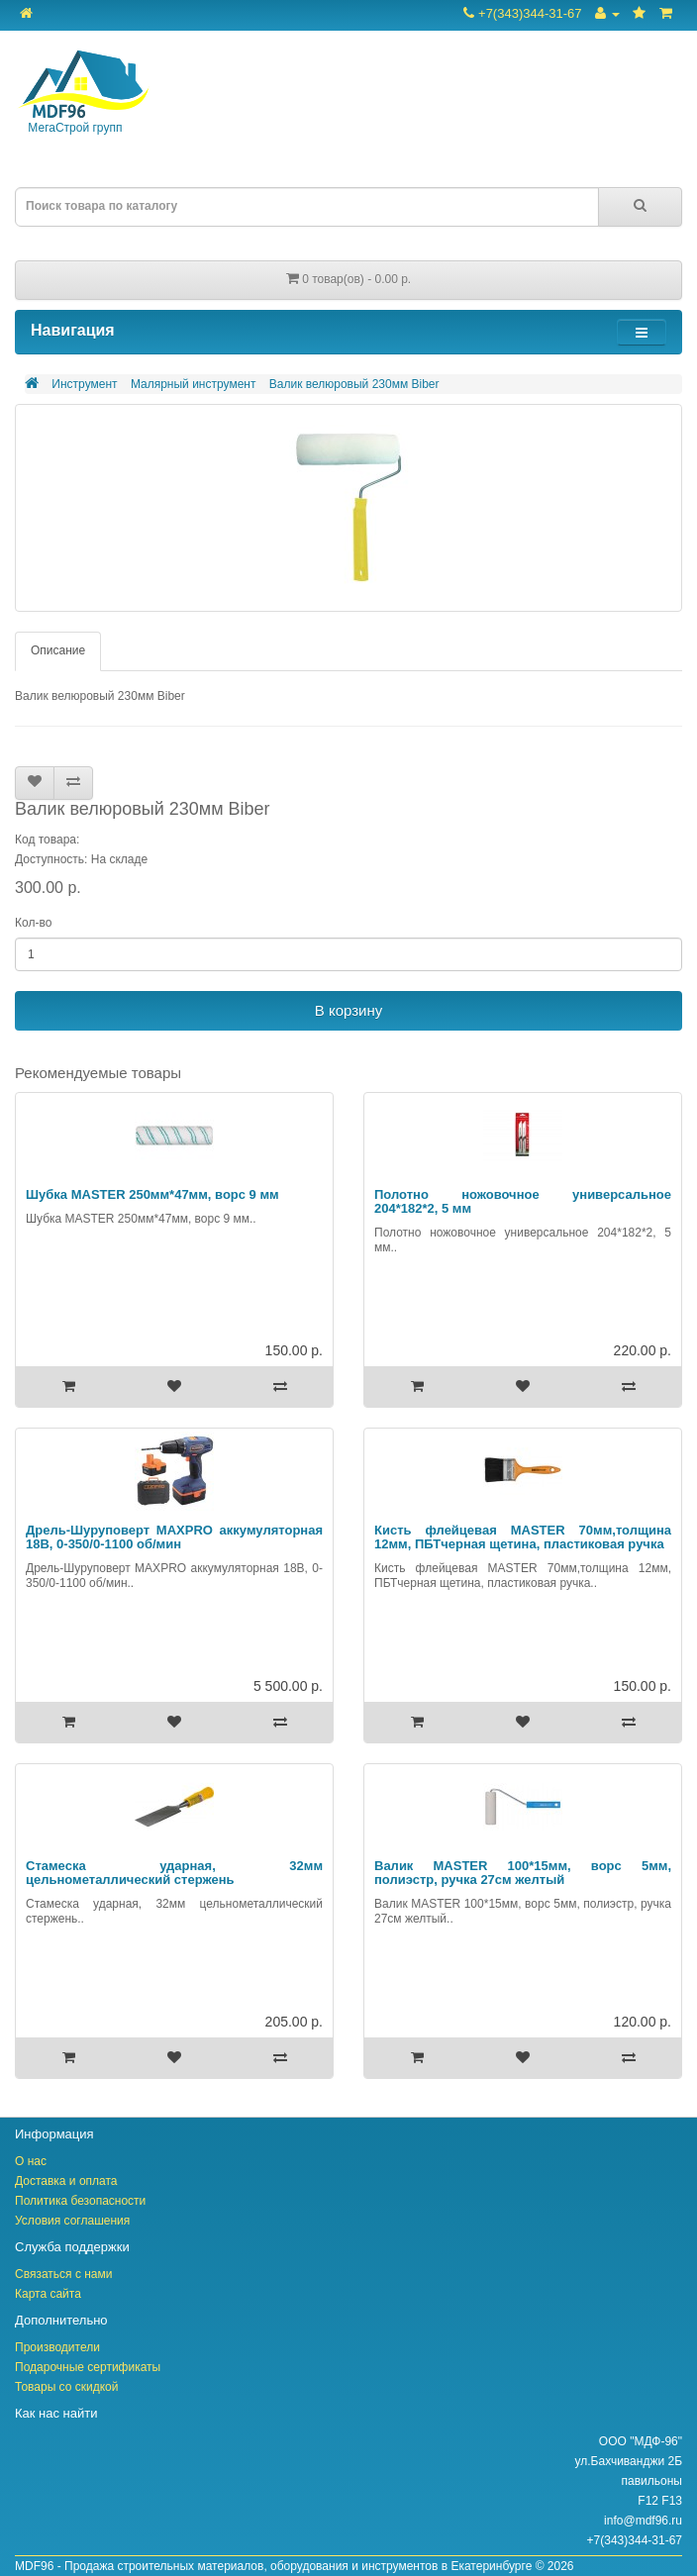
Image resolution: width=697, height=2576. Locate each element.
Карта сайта (48, 2294)
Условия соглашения (72, 2221)
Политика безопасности (80, 2201)
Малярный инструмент (193, 384)
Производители (57, 2347)
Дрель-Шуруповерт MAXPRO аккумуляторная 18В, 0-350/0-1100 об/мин (174, 1537)
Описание (58, 650)
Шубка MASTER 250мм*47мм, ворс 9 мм (152, 1194)
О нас (31, 2161)
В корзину (348, 1010)
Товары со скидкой (66, 2387)
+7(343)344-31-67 (522, 13)
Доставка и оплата (66, 2181)
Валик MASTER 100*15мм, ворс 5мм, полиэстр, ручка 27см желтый (522, 1872)
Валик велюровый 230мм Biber (354, 384)
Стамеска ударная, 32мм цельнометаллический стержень (174, 1872)
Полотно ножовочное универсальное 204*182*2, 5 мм (522, 1201)
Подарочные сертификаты (87, 2367)
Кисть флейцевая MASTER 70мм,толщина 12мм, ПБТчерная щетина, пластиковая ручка (522, 1537)
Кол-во (33, 923)
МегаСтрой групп (82, 92)
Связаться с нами (63, 2274)
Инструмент (84, 384)
